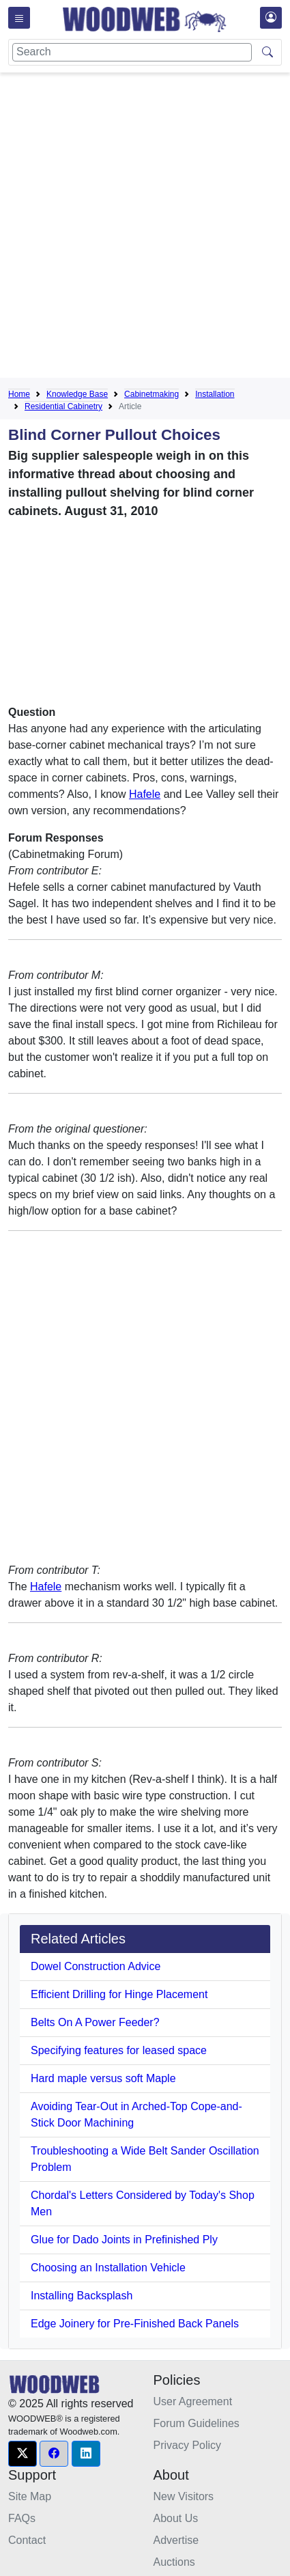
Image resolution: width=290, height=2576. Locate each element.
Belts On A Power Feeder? (95, 2022)
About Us (176, 2518)
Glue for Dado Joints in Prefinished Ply (124, 2239)
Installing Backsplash (81, 2295)
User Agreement (193, 2401)
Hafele (144, 794)
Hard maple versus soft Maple (103, 2078)
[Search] (132, 52)
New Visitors (184, 2496)
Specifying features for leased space (119, 2050)
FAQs (21, 2518)
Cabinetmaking (151, 394)
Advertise (176, 2540)
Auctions (174, 2562)
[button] (22, 2454)
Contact (27, 2540)
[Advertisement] (145, 228)
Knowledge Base (77, 394)
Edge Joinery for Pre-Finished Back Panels (135, 2323)
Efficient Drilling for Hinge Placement (119, 1994)
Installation (214, 394)
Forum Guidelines (197, 2423)
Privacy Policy (188, 2445)
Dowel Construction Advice (95, 1966)
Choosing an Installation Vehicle (108, 2267)
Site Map (29, 2496)
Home (19, 394)
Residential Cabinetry (63, 406)
